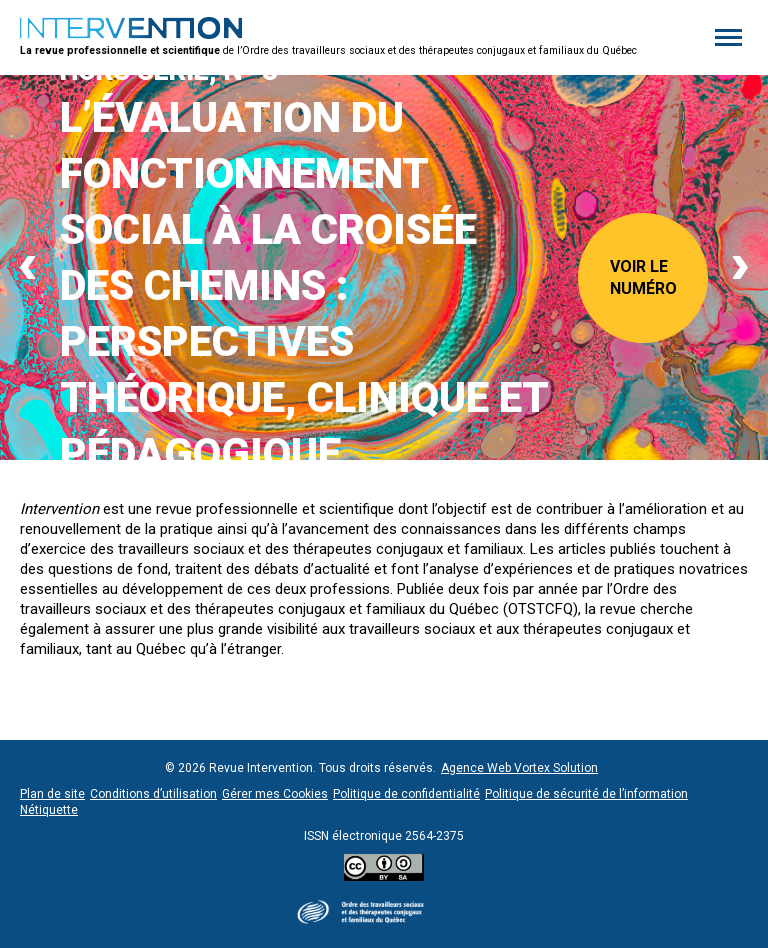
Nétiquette (49, 810)
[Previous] (27, 268)
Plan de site (52, 794)
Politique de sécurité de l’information (586, 794)
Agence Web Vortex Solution (519, 768)
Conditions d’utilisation (153, 794)
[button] (728, 38)
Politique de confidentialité (406, 794)
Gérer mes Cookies (275, 794)
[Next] (741, 268)
